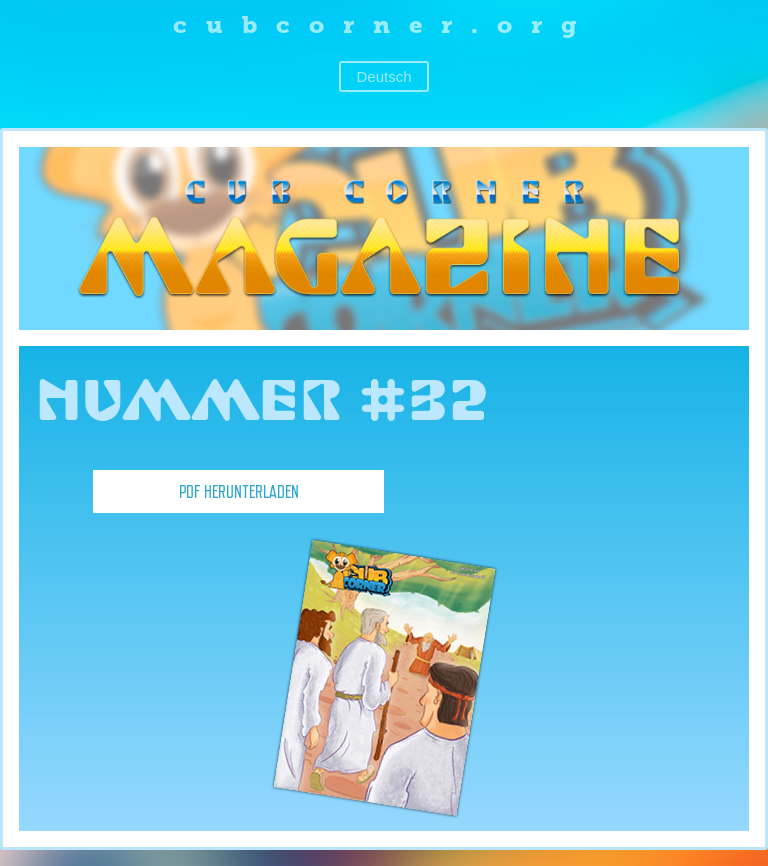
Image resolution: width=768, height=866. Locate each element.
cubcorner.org (384, 24)
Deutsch (383, 76)
